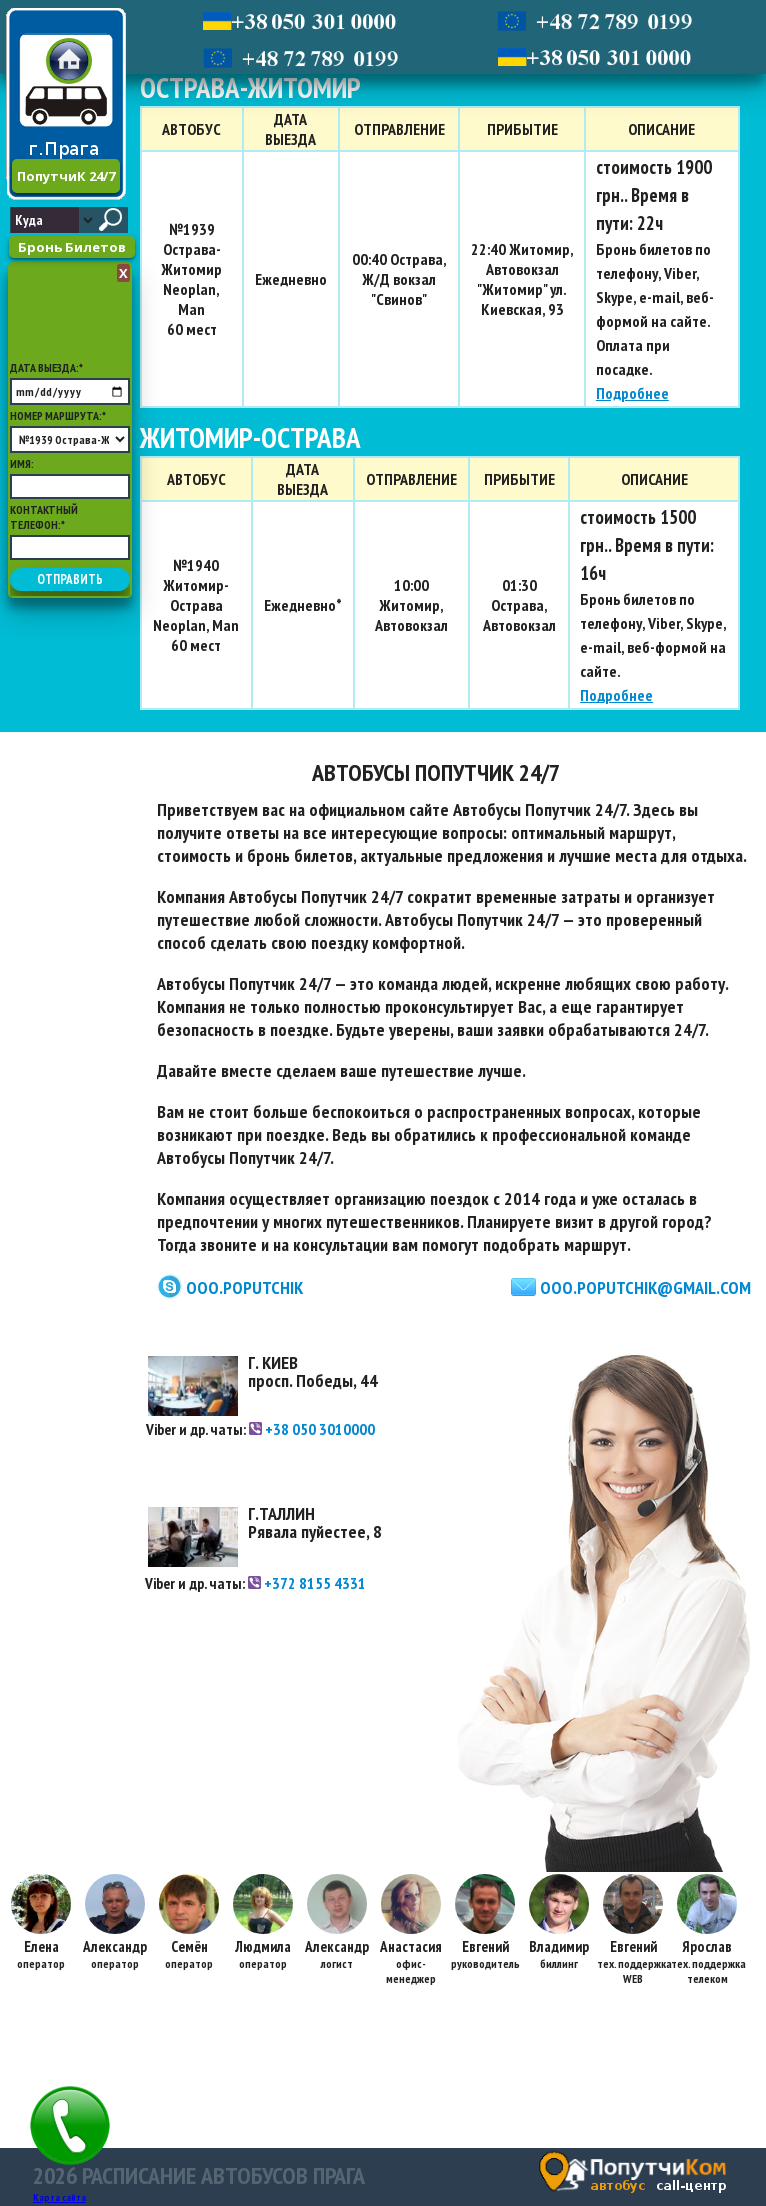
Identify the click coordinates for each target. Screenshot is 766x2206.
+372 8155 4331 (307, 1583)
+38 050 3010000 (312, 1429)
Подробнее (632, 393)
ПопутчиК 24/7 (66, 176)
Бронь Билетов (72, 247)
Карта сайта (59, 2197)
